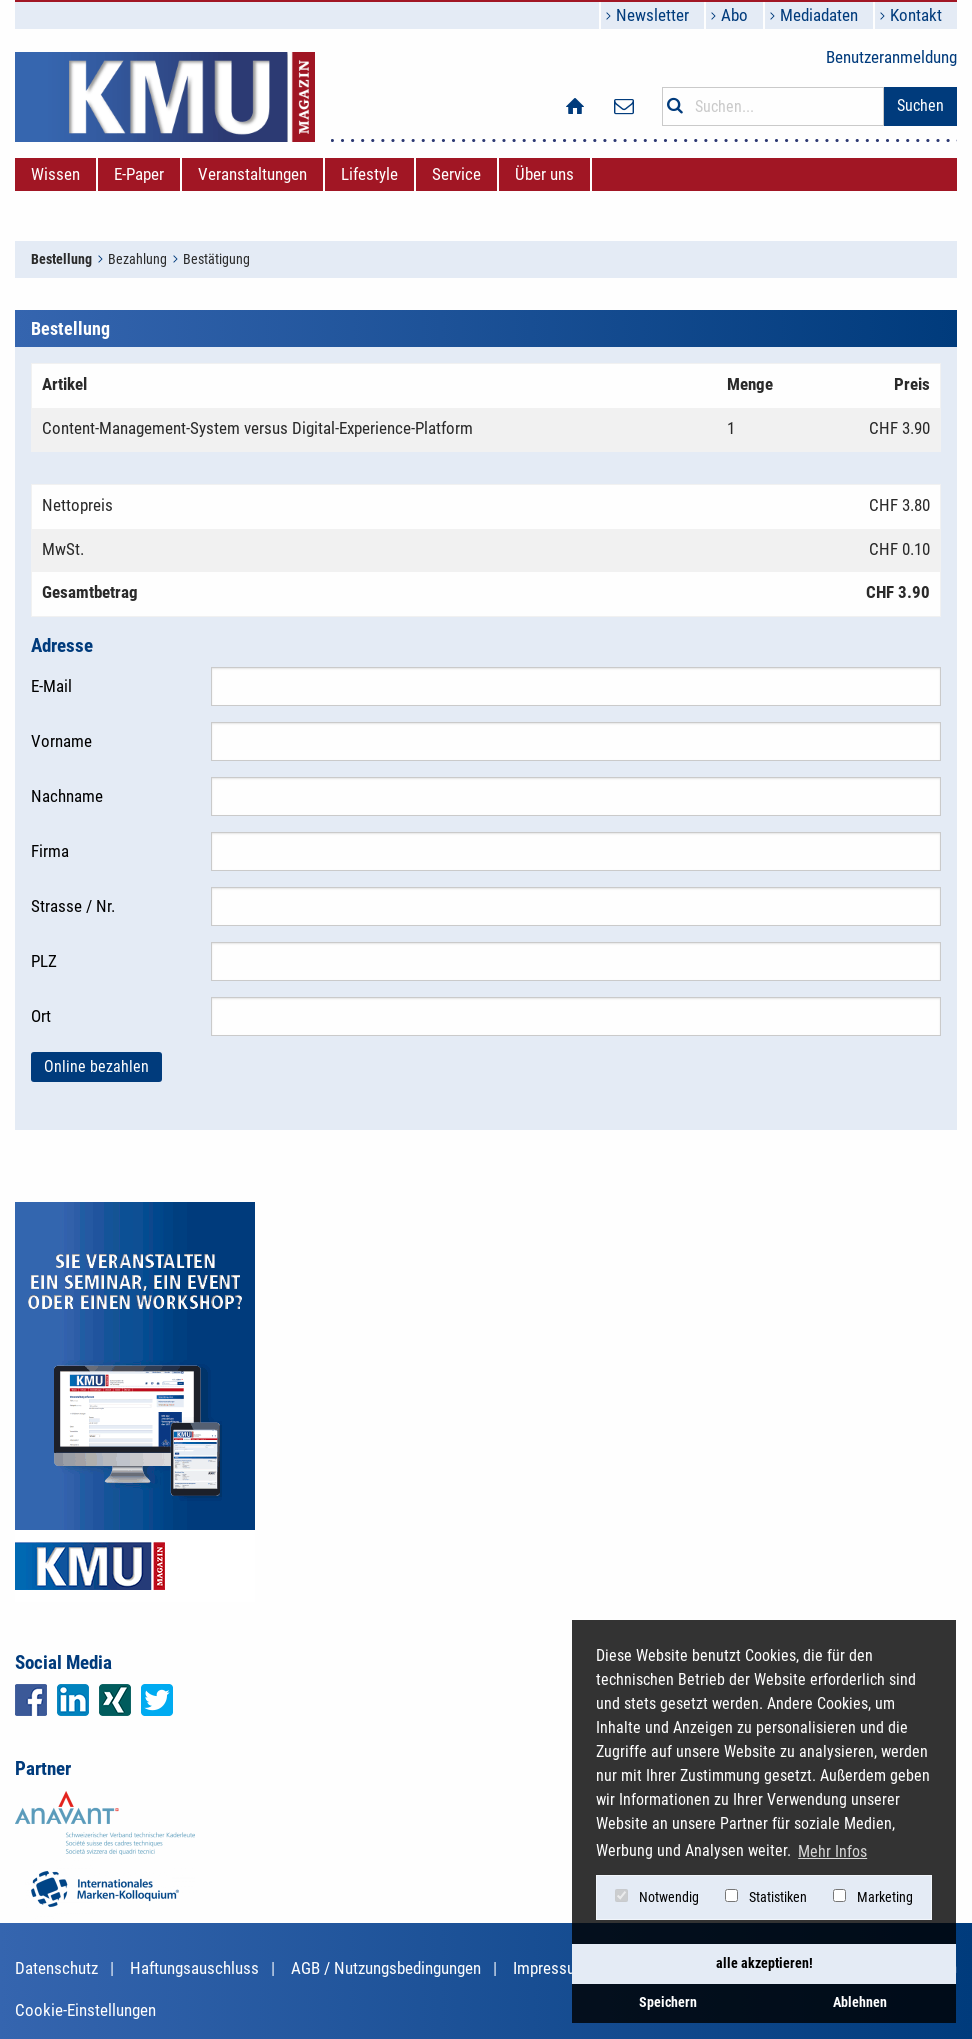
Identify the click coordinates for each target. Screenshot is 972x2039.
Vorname (61, 741)
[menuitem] (55, 174)
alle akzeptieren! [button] (764, 1963)
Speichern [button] (668, 2002)
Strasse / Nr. (73, 906)
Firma (50, 851)
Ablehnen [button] (860, 2002)
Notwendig (657, 1897)
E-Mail (51, 686)
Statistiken (766, 1897)
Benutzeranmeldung (891, 57)
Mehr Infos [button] (832, 1851)
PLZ (44, 961)
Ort (41, 1016)
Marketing (873, 1897)
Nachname (67, 796)
